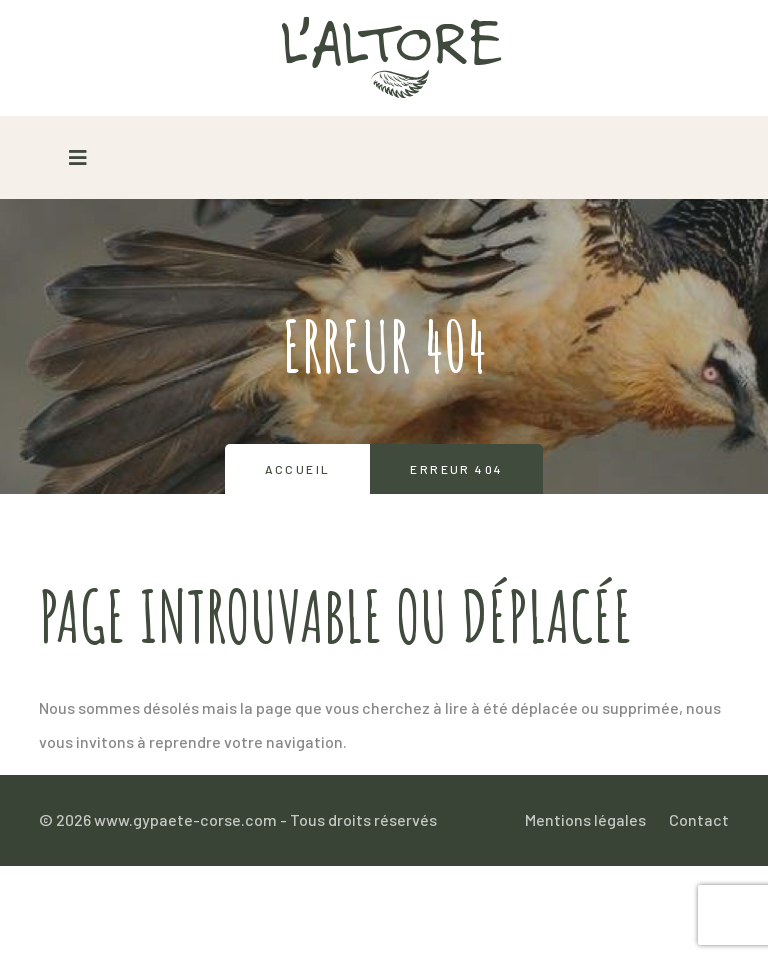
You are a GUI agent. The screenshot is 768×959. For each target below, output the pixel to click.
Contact (699, 819)
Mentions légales (585, 819)
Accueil (298, 469)
